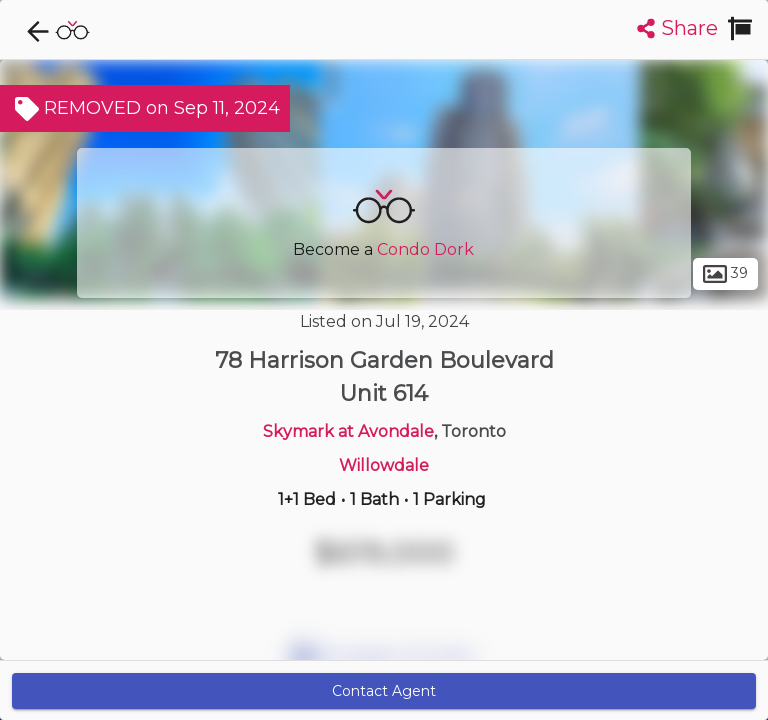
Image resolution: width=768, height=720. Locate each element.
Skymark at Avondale (348, 431)
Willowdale (384, 465)
